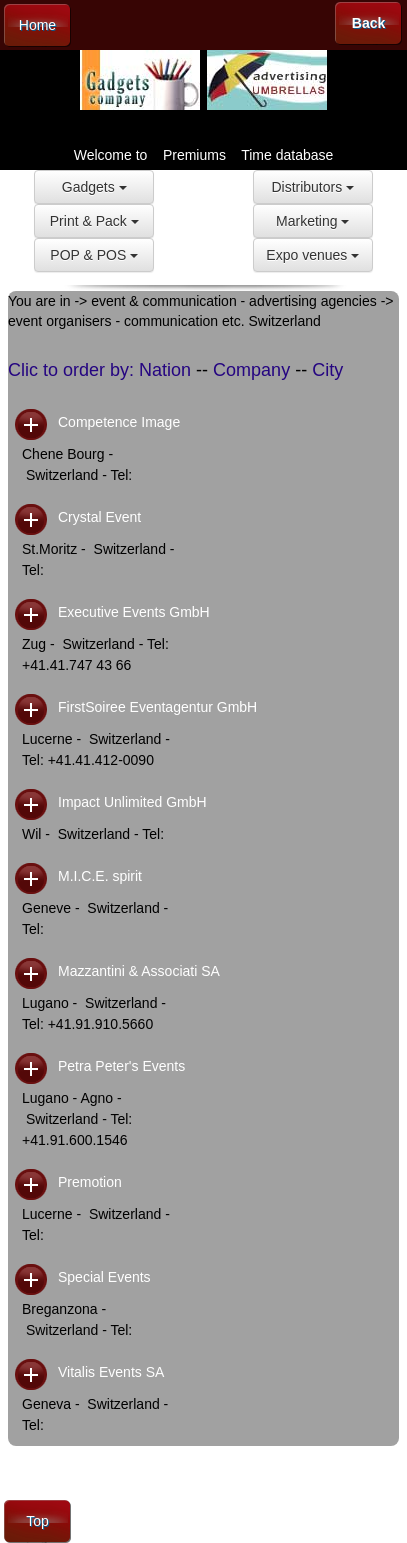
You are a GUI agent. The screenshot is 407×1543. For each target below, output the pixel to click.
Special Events (104, 1277)
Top (37, 1521)
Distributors (312, 187)
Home (37, 25)
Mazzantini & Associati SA (139, 971)
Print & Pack (94, 221)
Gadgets (94, 187)
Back (368, 23)
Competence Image (119, 422)
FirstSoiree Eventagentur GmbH (157, 707)
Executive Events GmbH (134, 612)
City (327, 370)
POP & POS (94, 255)
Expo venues (312, 255)
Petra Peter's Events (121, 1066)
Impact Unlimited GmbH (132, 802)
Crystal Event (99, 517)
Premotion (90, 1182)
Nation (165, 370)
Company (251, 370)
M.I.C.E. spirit (100, 876)
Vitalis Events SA (111, 1372)
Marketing (312, 221)
